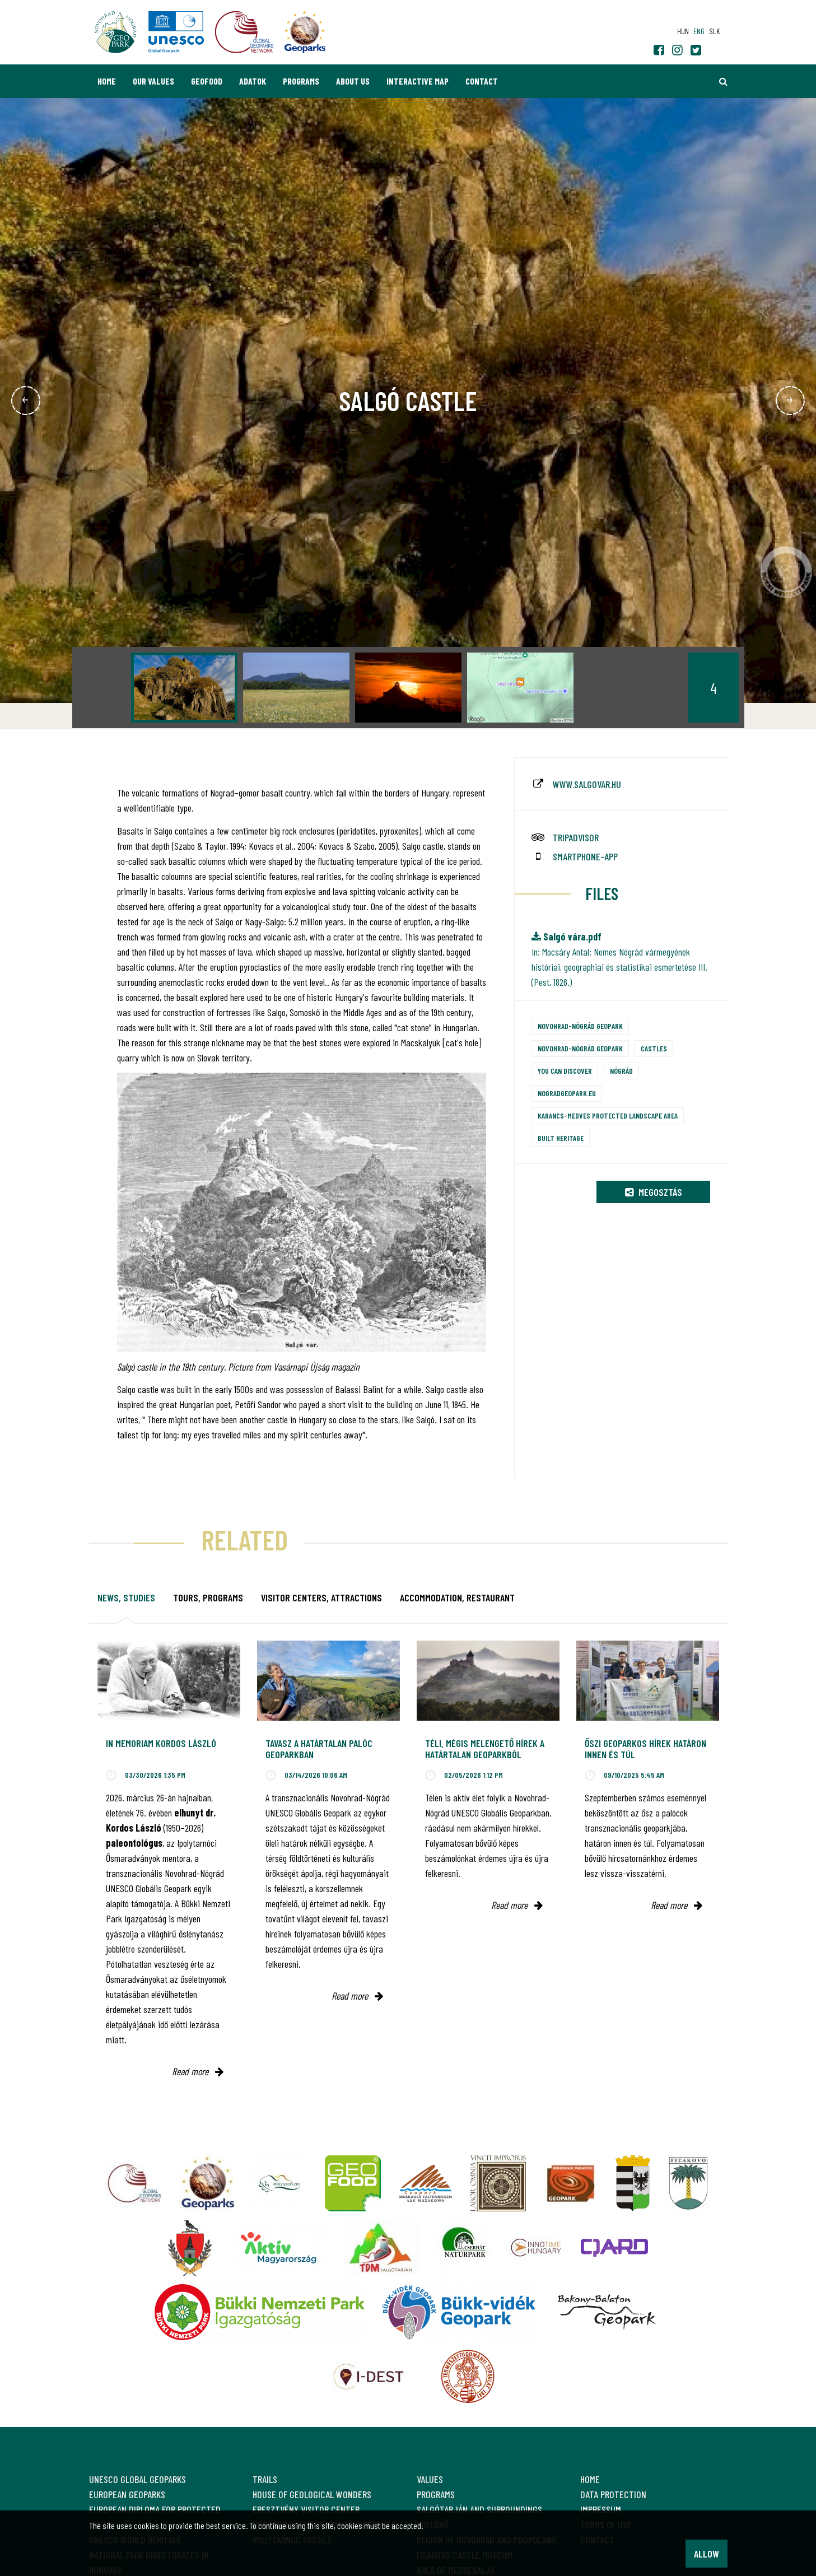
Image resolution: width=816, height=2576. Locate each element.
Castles (654, 1048)
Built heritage (561, 1138)
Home (106, 81)
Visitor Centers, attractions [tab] (321, 1597)
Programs (301, 81)
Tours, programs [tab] (208, 1597)
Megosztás (653, 1192)
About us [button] (353, 81)
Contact (481, 81)
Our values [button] (153, 81)
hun (683, 31)
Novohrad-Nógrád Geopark (580, 1026)
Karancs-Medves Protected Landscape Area (608, 1115)
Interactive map (417, 81)
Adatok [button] (252, 81)
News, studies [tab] (126, 1597)
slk (714, 31)
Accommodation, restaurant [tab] (457, 1597)
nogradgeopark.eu (567, 1093)
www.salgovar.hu (587, 784)
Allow (706, 2553)
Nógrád (621, 1070)
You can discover (565, 1070)
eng (699, 31)
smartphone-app (585, 856)
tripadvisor (576, 837)
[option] (184, 688)
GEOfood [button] (206, 81)
